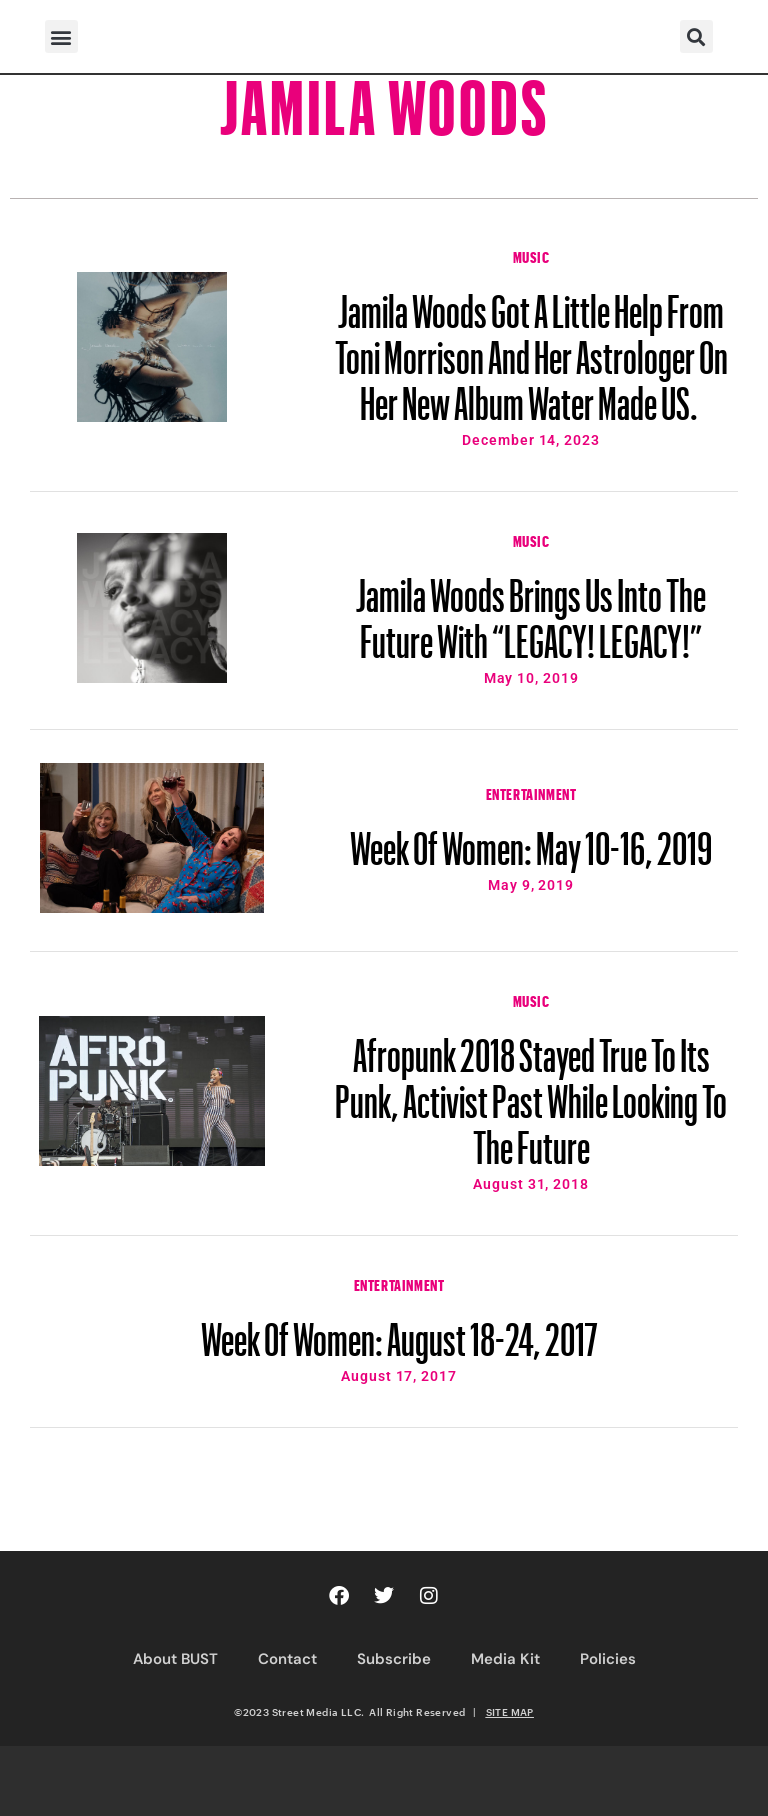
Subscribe (394, 1659)
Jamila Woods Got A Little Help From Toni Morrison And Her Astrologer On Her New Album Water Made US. (531, 348)
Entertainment (531, 792)
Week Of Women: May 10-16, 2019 (531, 839)
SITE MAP (510, 1712)
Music (531, 255)
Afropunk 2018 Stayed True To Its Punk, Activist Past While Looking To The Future (531, 1092)
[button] (61, 36)
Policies (608, 1659)
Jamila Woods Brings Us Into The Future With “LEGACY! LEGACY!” (531, 609)
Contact (287, 1659)
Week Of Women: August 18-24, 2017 (399, 1330)
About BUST (175, 1659)
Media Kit (505, 1659)
